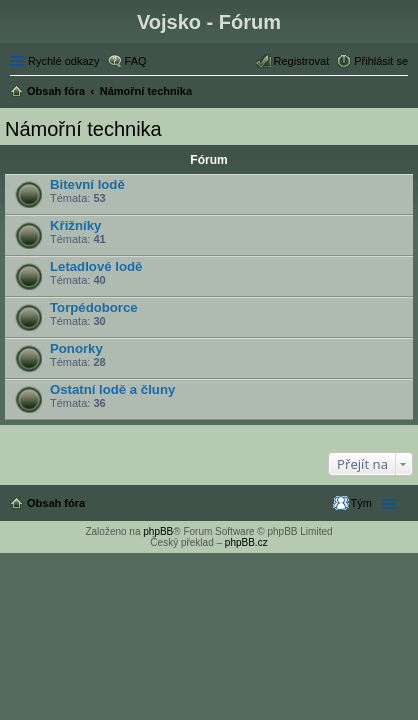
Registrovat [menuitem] (302, 61)
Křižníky (75, 225)
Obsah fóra (56, 503)
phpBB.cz (246, 542)
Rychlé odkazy (64, 61)
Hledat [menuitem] (400, 93)
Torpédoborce (94, 307)
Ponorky (76, 348)
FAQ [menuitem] (136, 61)
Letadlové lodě (96, 266)
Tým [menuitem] (361, 503)
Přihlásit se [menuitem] (381, 61)
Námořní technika (83, 129)
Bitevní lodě (87, 184)
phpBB (158, 531)
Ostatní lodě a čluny (112, 389)
